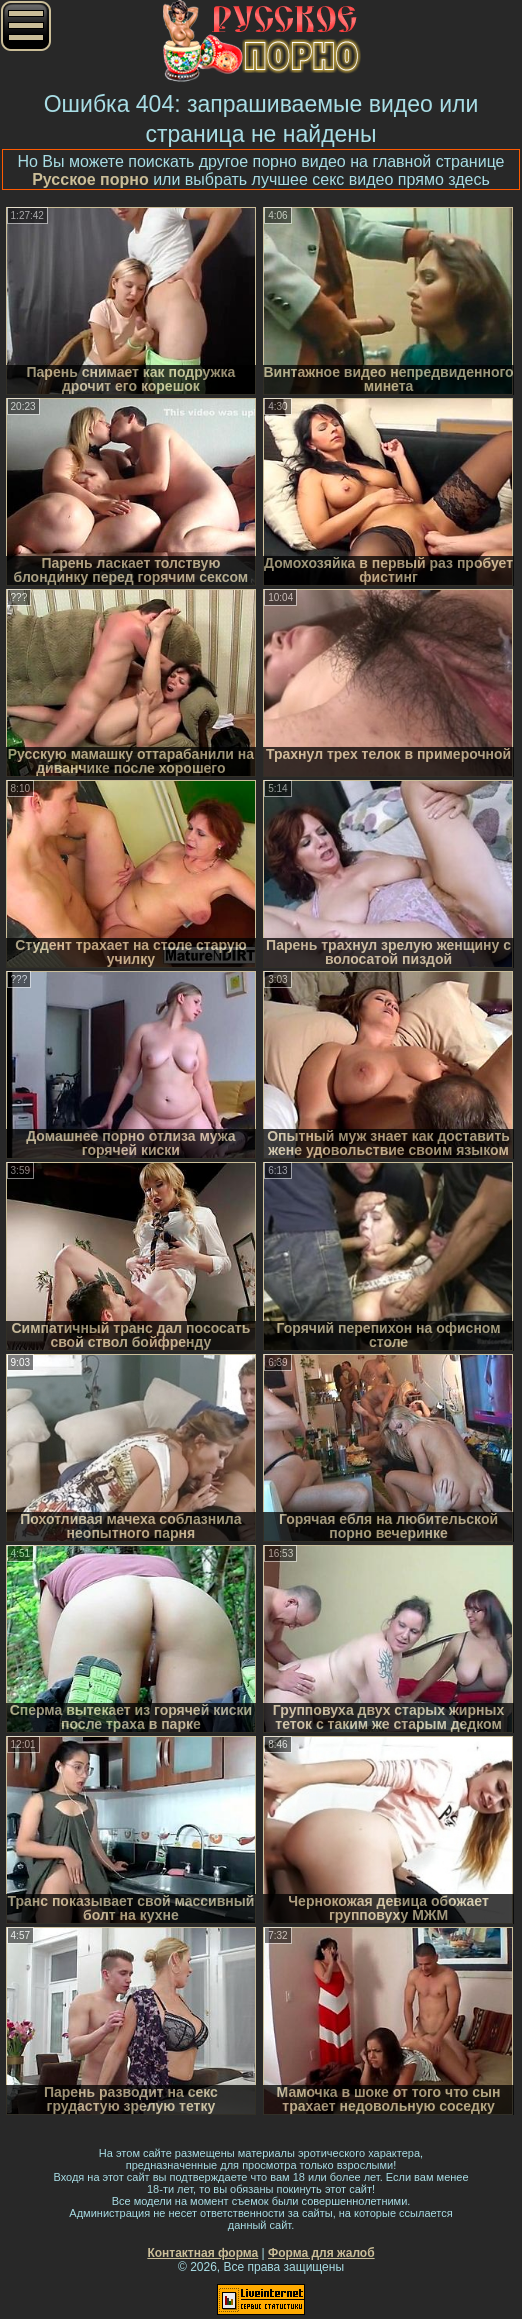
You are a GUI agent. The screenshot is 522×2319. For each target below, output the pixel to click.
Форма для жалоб (321, 2253)
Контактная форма (202, 2253)
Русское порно (90, 179)
